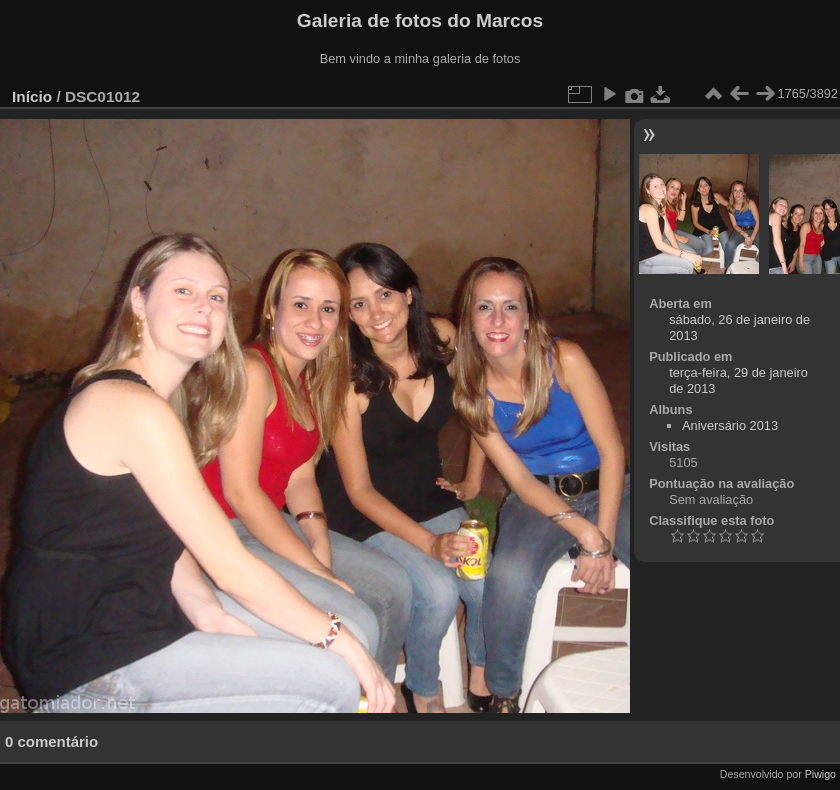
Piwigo (820, 774)
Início (32, 96)
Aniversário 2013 (730, 425)
